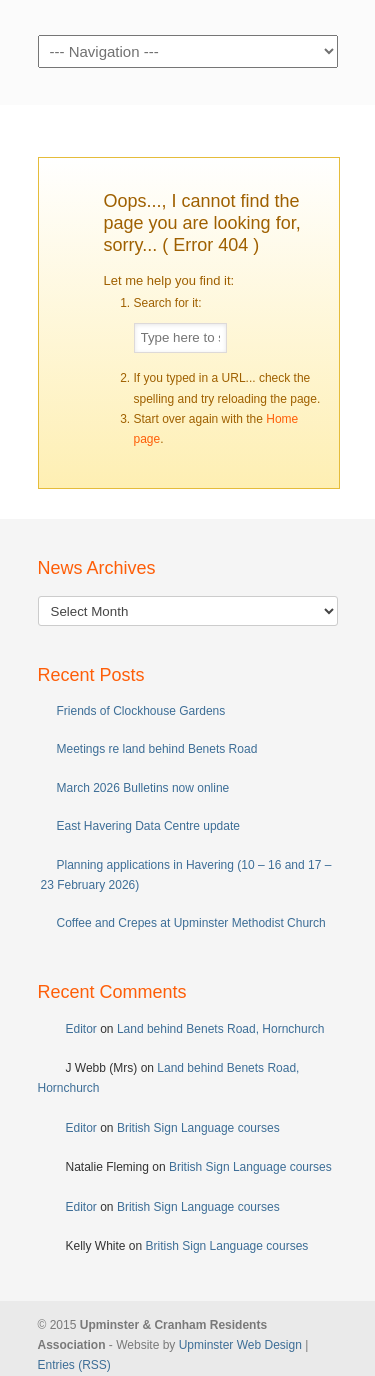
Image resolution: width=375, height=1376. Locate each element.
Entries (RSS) (74, 1365)
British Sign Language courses (198, 1128)
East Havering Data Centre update (148, 826)
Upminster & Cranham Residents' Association (188, 16)
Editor (81, 1029)
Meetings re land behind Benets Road (157, 749)
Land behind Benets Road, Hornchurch (220, 1029)
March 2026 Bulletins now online (143, 788)
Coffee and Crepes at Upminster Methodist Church (191, 923)
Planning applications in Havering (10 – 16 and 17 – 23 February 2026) (186, 875)
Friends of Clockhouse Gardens (141, 711)
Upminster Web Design (240, 1345)
